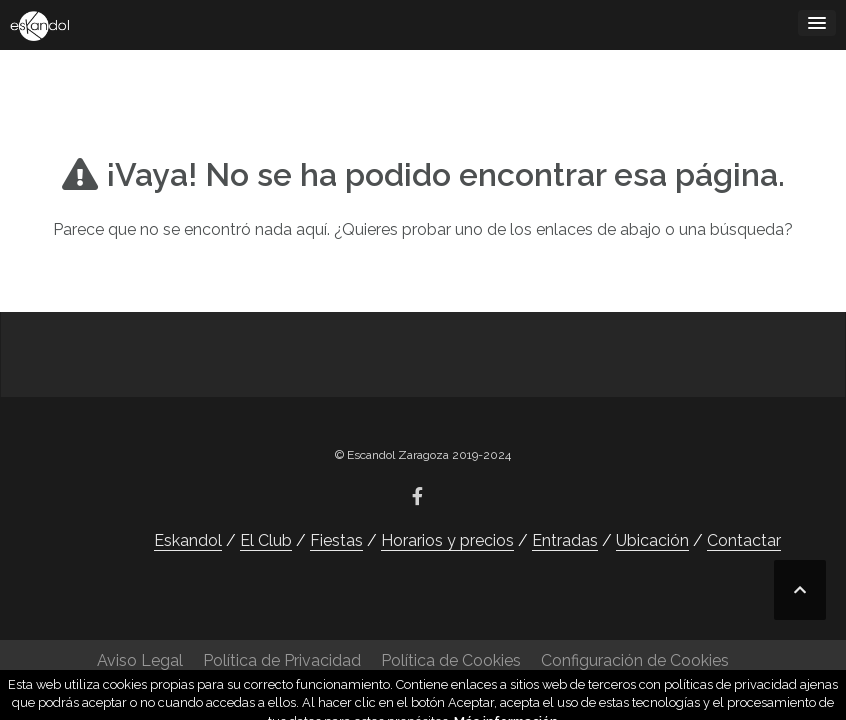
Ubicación (652, 540)
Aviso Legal (140, 660)
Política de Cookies (451, 660)
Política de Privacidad (282, 660)
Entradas (565, 540)
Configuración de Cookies (635, 660)
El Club (266, 540)
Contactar (744, 540)
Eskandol (188, 540)
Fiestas (336, 540)
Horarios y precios (447, 540)
